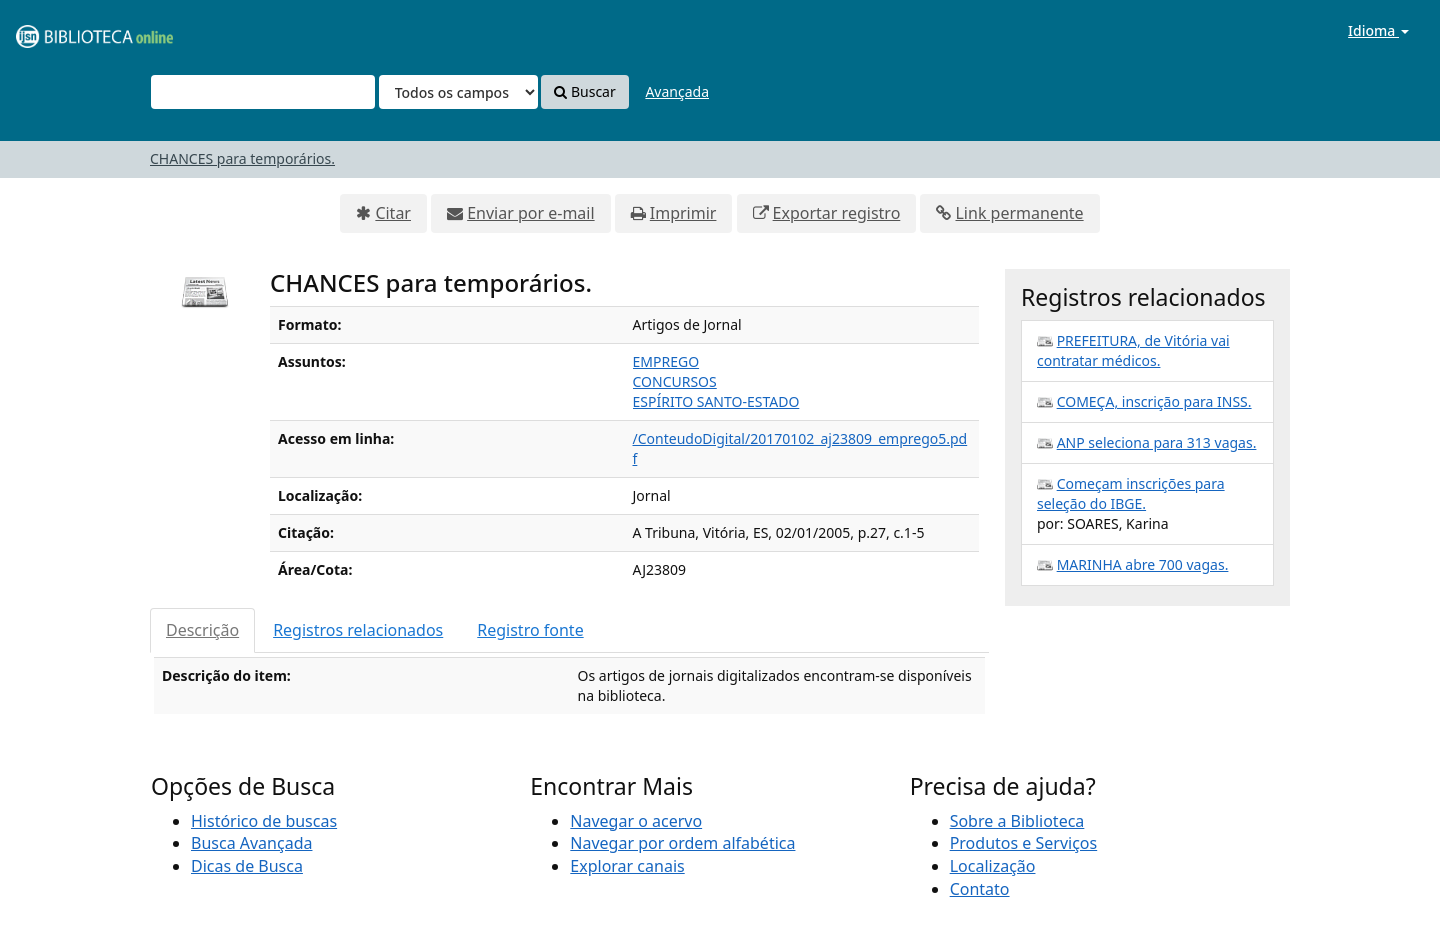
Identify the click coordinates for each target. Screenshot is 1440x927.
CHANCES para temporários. (242, 158)
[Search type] (458, 92)
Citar (393, 213)
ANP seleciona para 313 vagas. (1157, 442)
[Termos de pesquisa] (263, 92)
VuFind (64, 30)
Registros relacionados (358, 630)
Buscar (584, 91)
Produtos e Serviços (1024, 843)
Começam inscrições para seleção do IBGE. (1131, 493)
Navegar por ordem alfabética (682, 843)
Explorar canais (627, 866)
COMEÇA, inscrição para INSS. (1154, 401)
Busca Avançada (251, 843)
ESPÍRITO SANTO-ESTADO (716, 401)
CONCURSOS (675, 381)
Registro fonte (530, 630)
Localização (993, 866)
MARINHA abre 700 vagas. (1143, 564)
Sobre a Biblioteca (1017, 821)
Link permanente (1019, 213)
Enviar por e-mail (530, 213)
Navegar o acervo (636, 821)
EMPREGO (666, 361)
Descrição (202, 630)
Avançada (677, 91)
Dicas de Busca (247, 866)
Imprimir (683, 213)
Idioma (1378, 30)
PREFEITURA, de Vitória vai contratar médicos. (1133, 350)
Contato (980, 889)
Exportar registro (837, 213)
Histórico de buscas (264, 821)
